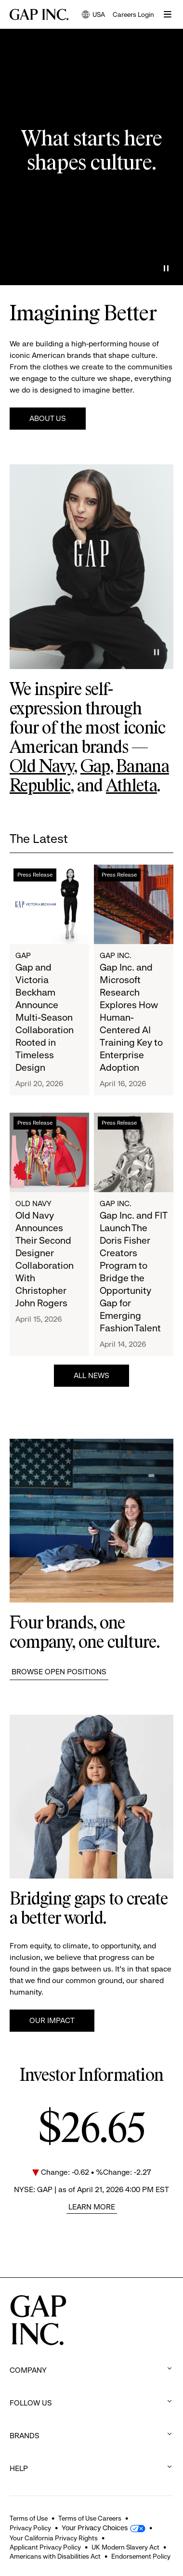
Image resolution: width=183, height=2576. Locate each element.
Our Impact (52, 2020)
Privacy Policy (30, 2528)
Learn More (91, 2206)
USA (93, 15)
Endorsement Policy (140, 2556)
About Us (47, 418)
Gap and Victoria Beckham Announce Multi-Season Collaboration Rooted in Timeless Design (44, 1017)
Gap (95, 767)
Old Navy (42, 767)
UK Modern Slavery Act (125, 2547)
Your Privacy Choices (95, 2527)
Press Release (34, 874)
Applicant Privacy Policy (45, 2547)
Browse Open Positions (59, 1671)
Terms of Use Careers (89, 2518)
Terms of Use (29, 2518)
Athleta (131, 786)
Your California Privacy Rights (54, 2538)
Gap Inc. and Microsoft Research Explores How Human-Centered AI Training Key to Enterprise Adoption (131, 1017)
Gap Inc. (115, 955)
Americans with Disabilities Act (55, 2556)
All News (91, 1375)
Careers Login (133, 14)
